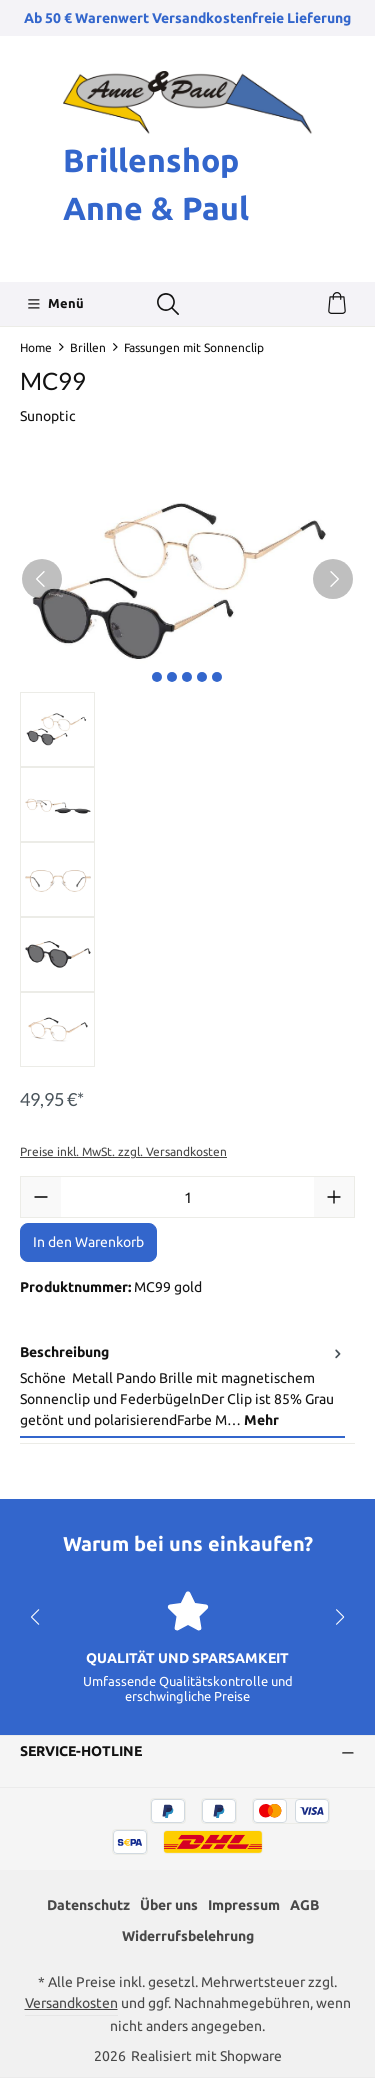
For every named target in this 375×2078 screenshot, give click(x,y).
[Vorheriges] (42, 579)
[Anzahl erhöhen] (334, 1197)
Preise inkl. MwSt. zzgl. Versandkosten (123, 1151)
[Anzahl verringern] (41, 1197)
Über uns (169, 1905)
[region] (187, 767)
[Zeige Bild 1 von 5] (157, 677)
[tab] (182, 1387)
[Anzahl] (187, 1197)
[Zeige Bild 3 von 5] (187, 677)
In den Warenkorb (88, 1242)
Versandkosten (71, 2003)
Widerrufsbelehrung (188, 1936)
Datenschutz (88, 1905)
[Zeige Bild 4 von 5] (202, 677)
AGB (304, 1905)
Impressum (244, 1905)
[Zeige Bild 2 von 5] (172, 677)
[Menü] (55, 304)
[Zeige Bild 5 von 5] (217, 677)
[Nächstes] (333, 579)
